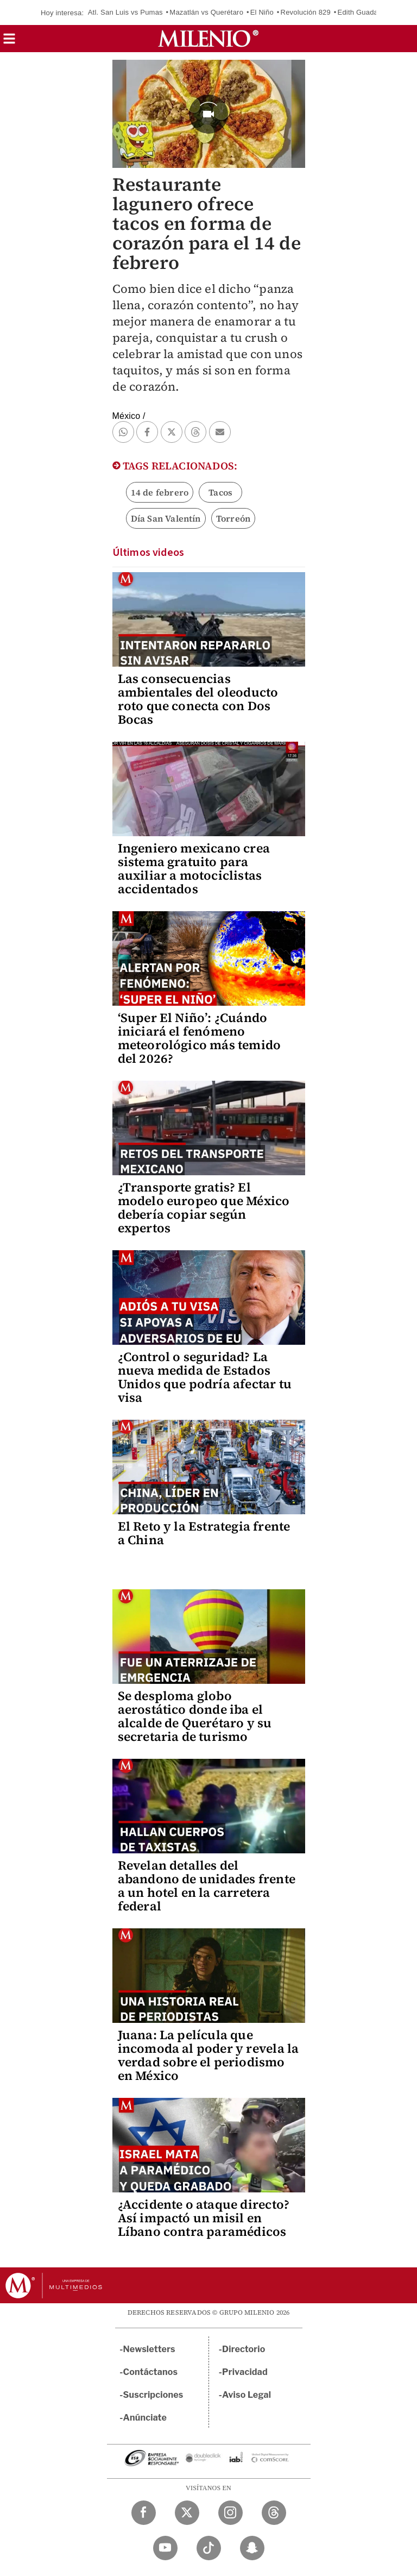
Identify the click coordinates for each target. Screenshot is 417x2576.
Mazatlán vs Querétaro (206, 12)
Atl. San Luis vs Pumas (125, 12)
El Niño (262, 12)
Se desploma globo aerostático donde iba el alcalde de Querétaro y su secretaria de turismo (195, 1716)
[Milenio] (208, 38)
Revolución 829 (306, 12)
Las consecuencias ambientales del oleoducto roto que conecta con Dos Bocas (198, 699)
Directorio (244, 2349)
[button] (9, 42)
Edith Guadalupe (365, 12)
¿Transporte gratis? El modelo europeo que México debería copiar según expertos (204, 1208)
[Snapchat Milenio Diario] (252, 2548)
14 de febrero (160, 492)
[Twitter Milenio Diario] (187, 2512)
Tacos (220, 492)
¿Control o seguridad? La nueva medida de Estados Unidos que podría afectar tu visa (205, 1377)
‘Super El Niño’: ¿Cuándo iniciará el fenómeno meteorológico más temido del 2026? (199, 1038)
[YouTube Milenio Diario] (165, 2548)
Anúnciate (145, 2417)
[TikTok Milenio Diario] (209, 2548)
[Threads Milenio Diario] (274, 2512)
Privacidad (245, 2372)
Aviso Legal (246, 2395)
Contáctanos (150, 2372)
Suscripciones (153, 2395)
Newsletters (149, 2349)
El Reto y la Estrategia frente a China (204, 1533)
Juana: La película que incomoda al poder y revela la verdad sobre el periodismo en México (208, 2055)
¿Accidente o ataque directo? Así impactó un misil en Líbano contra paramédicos (204, 2218)
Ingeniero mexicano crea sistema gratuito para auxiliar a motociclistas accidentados (194, 868)
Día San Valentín (166, 518)
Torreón (233, 518)
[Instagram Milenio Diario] (230, 2512)
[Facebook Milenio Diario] (143, 2512)
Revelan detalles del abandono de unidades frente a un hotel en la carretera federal (206, 1886)
